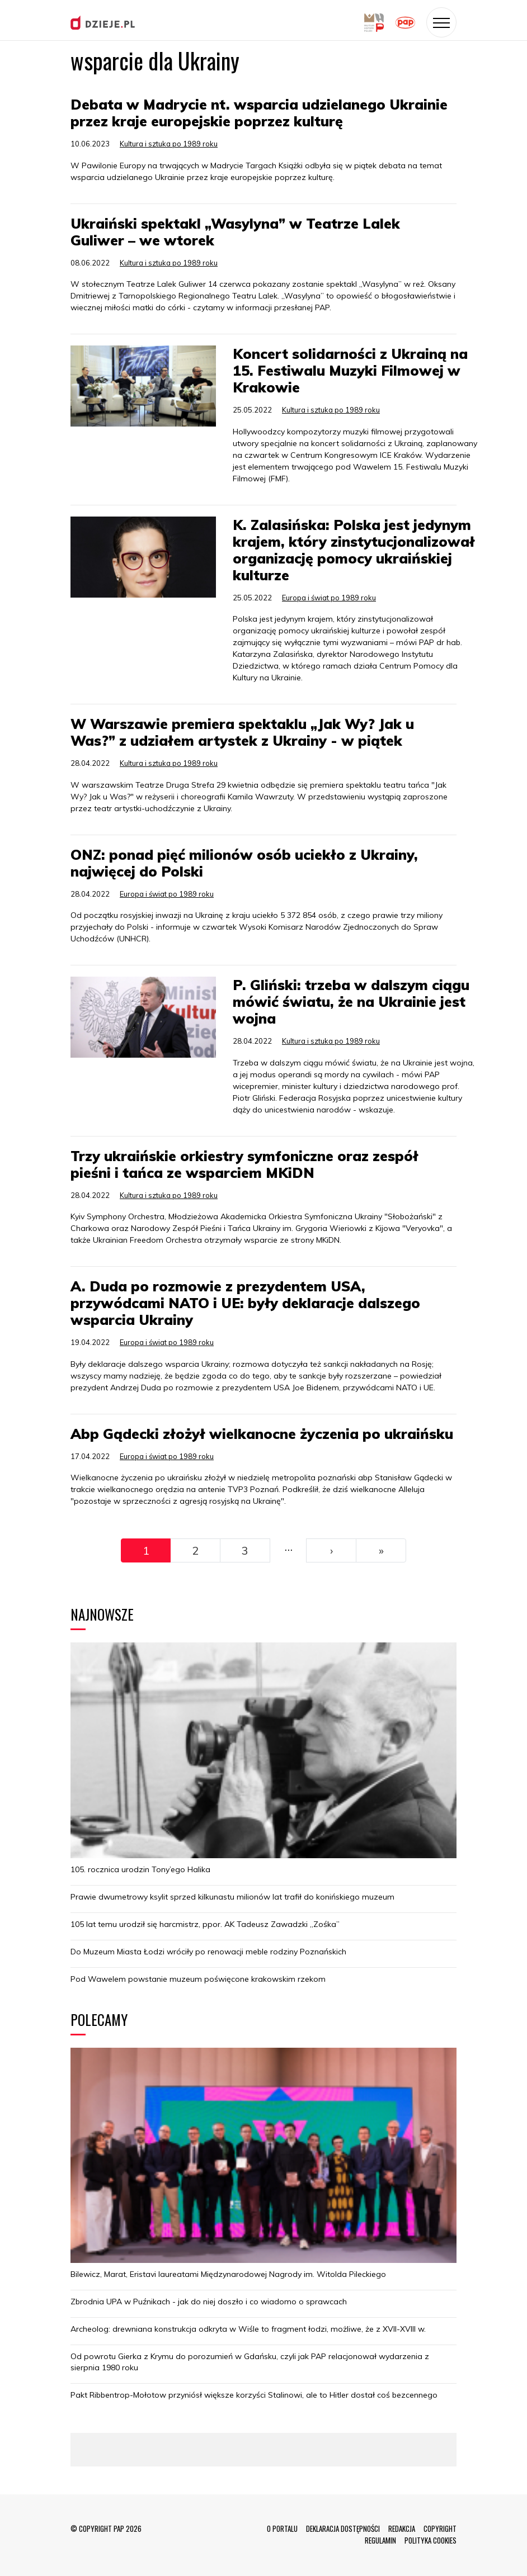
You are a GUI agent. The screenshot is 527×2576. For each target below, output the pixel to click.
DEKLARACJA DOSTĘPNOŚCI (343, 2528)
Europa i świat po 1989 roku (329, 597)
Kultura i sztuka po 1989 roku (169, 143)
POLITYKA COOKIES (430, 2540)
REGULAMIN (380, 2540)
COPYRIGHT (440, 2528)
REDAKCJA (401, 2528)
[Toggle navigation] (441, 22)
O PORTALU (282, 2528)
